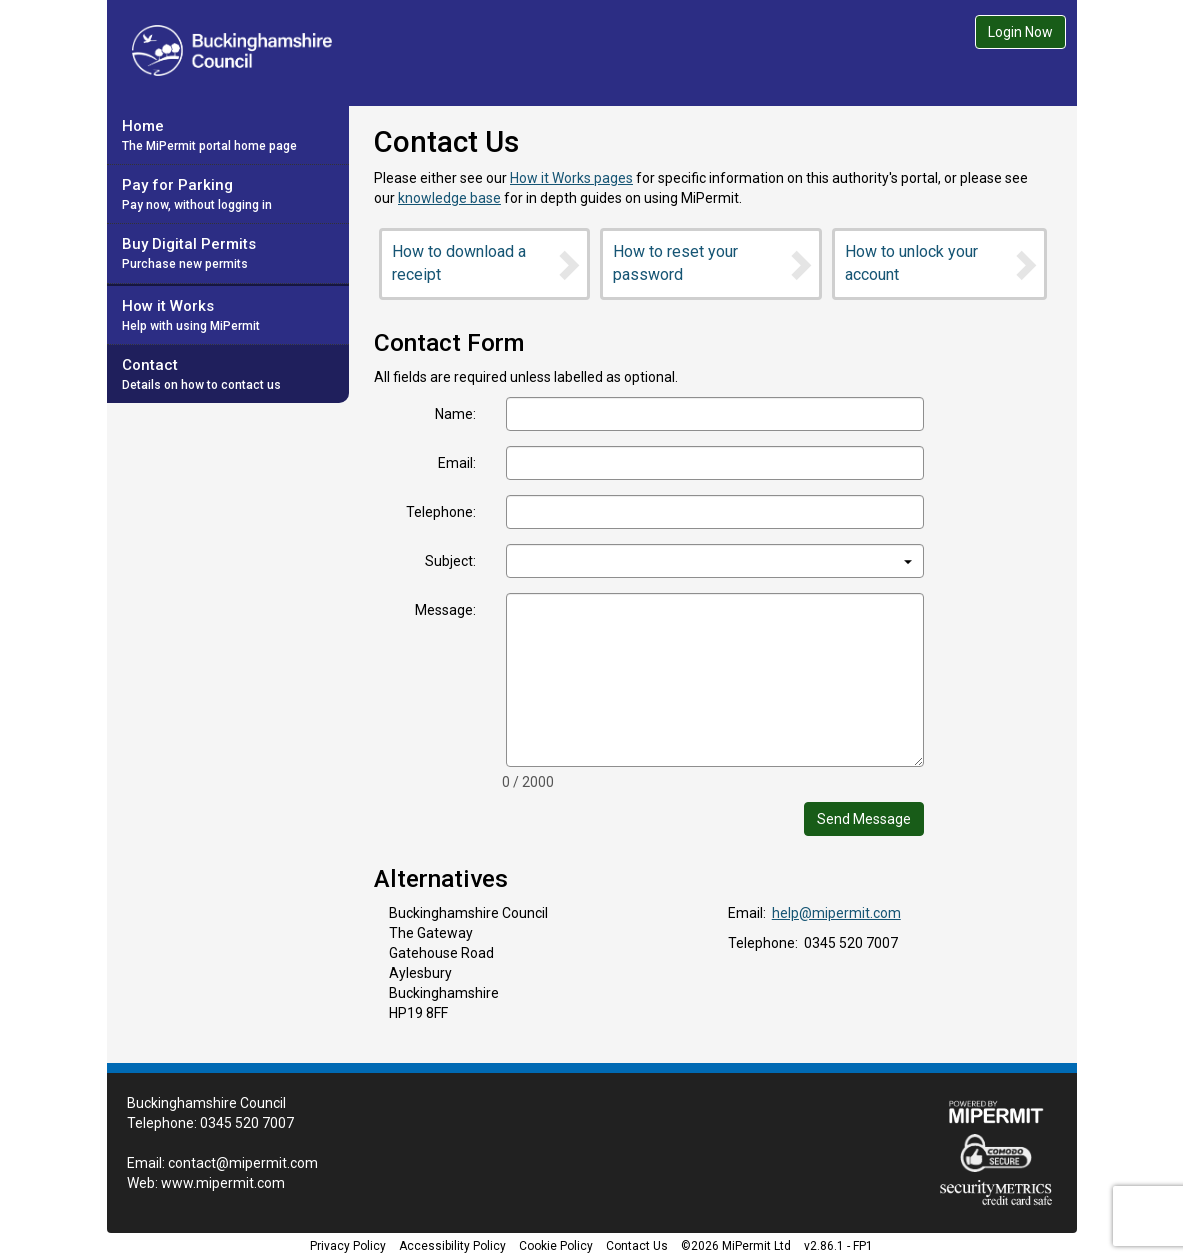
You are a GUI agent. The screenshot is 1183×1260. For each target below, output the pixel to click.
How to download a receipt (487, 263)
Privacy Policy (348, 1246)
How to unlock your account (942, 263)
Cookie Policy (556, 1246)
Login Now (1020, 32)
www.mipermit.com (223, 1183)
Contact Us (637, 1246)
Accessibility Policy (452, 1246)
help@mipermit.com (836, 913)
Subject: (450, 561)
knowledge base (449, 198)
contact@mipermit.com (243, 1163)
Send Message (864, 819)
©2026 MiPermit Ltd (736, 1246)
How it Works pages (571, 178)
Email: (457, 463)
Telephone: (441, 512)
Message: (445, 610)
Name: (455, 414)
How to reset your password (714, 263)
